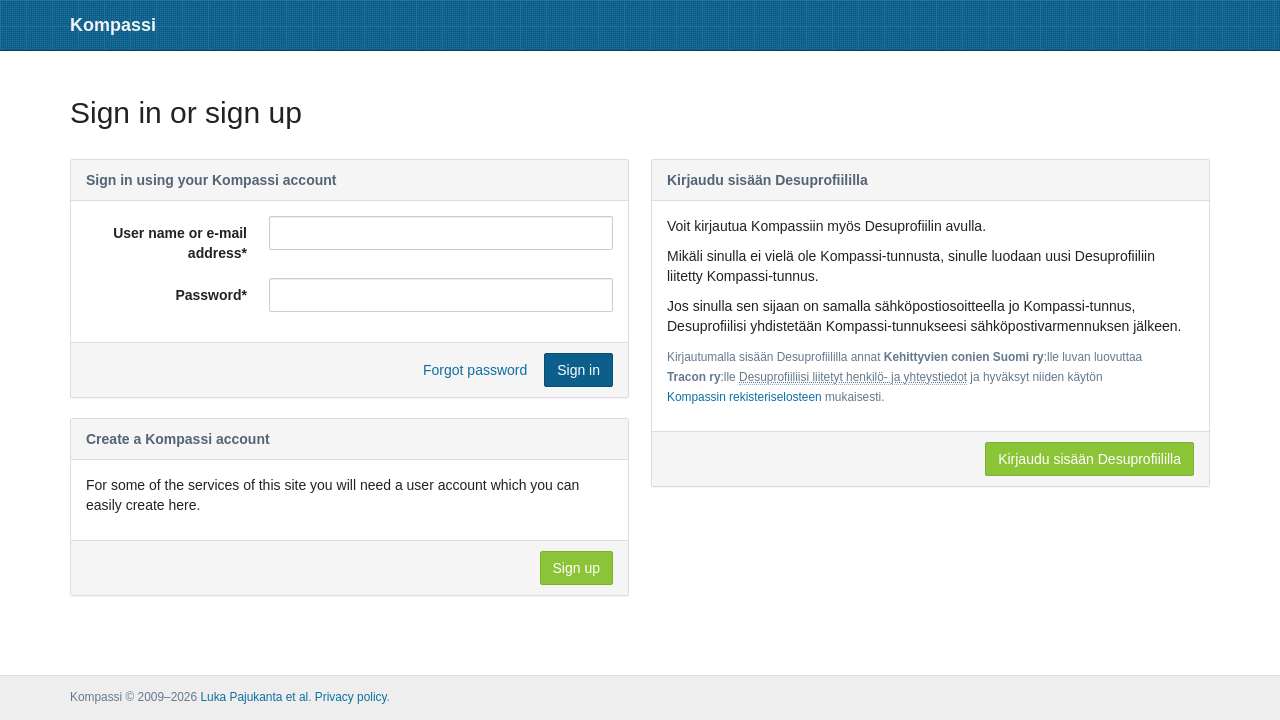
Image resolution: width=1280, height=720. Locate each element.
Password (211, 295)
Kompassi (113, 25)
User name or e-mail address (180, 243)
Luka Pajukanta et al (254, 697)
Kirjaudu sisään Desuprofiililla (1089, 459)
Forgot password (475, 370)
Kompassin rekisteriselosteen (744, 397)
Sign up (576, 568)
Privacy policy (351, 697)
